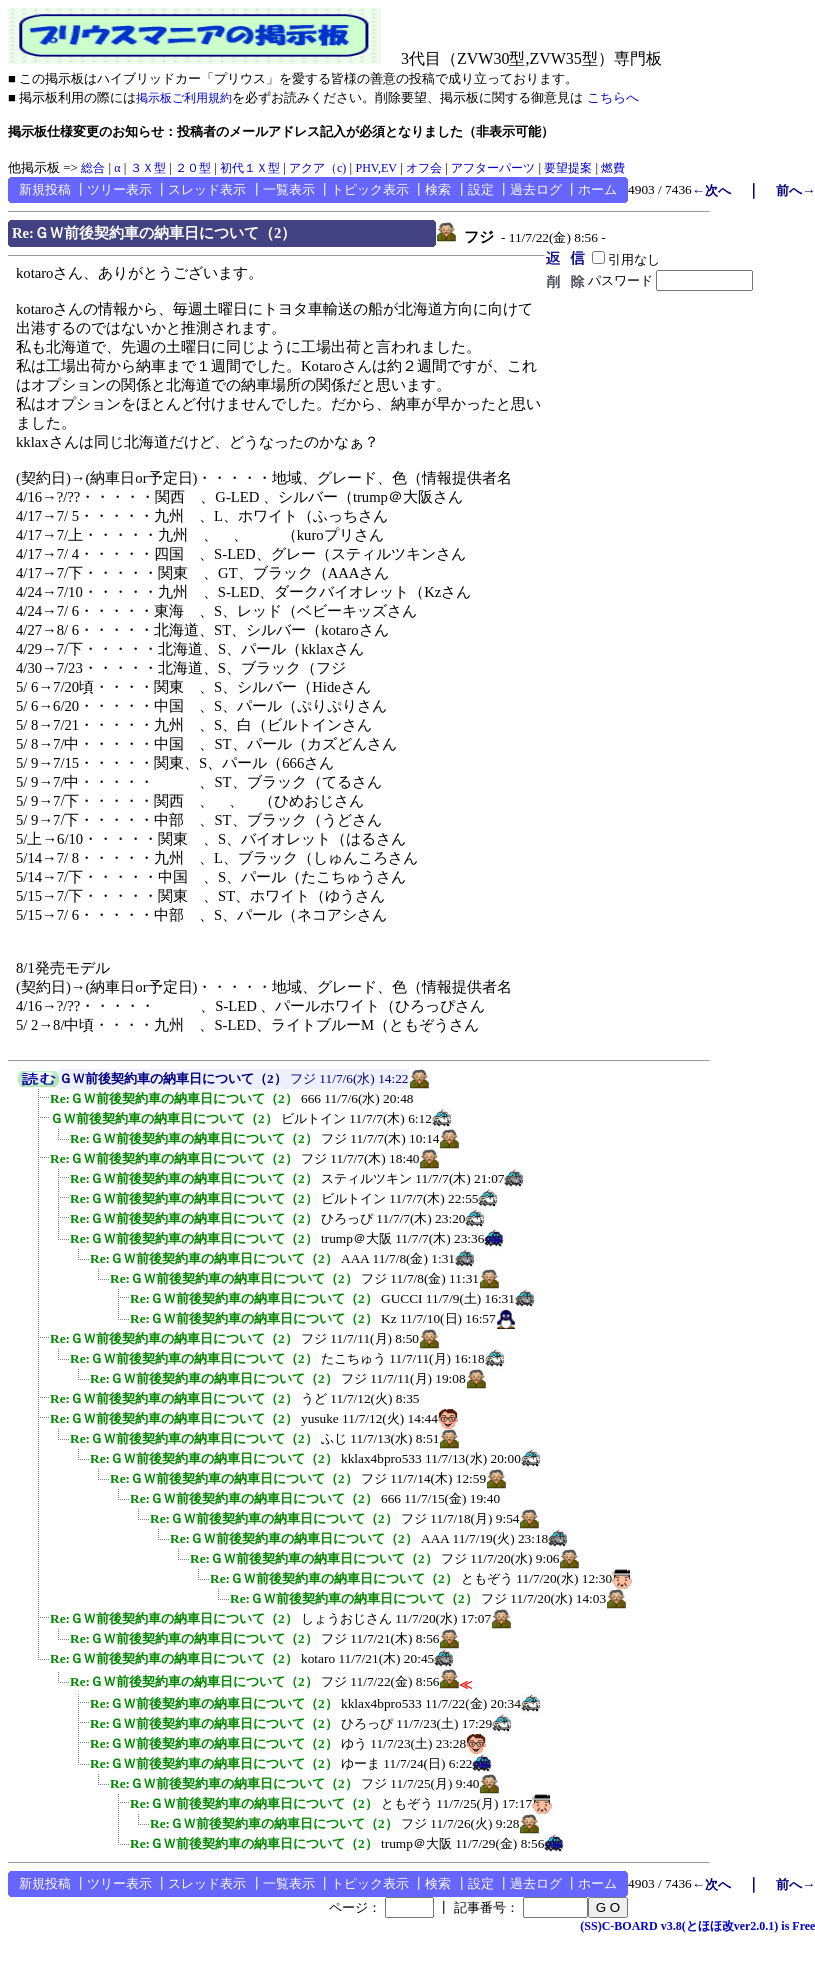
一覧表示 (289, 189)
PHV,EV (375, 168)
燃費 (613, 168)
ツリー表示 (119, 189)
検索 (438, 189)
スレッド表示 (207, 189)
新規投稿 (45, 189)
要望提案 (568, 168)
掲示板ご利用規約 (184, 98)
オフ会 (424, 168)
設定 (481, 189)
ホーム (597, 189)
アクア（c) (317, 168)
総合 (93, 168)
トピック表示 (370, 189)
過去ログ (536, 189)
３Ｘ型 (148, 168)
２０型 (193, 168)
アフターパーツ (493, 168)
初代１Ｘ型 (250, 168)
